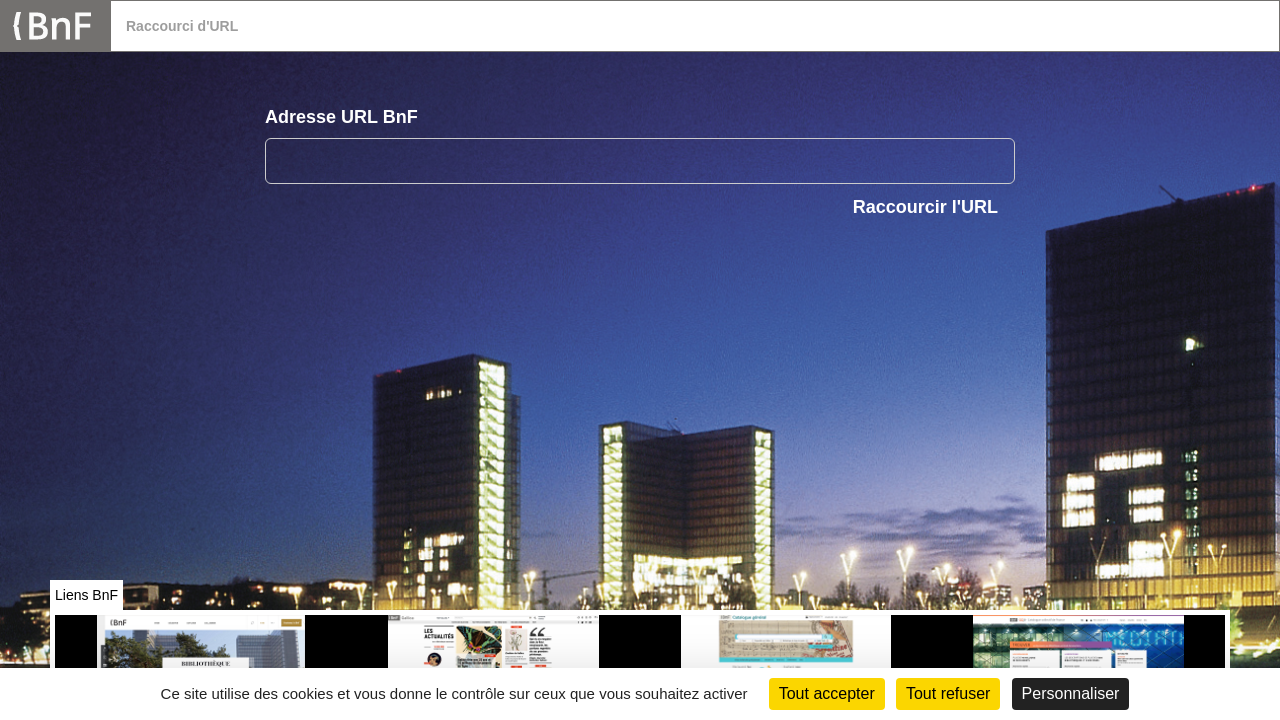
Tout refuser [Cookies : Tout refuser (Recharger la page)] (948, 693)
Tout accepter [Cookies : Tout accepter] (827, 693)
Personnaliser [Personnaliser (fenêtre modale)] (1071, 693)
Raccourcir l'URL (925, 207)
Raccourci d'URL (182, 26)
